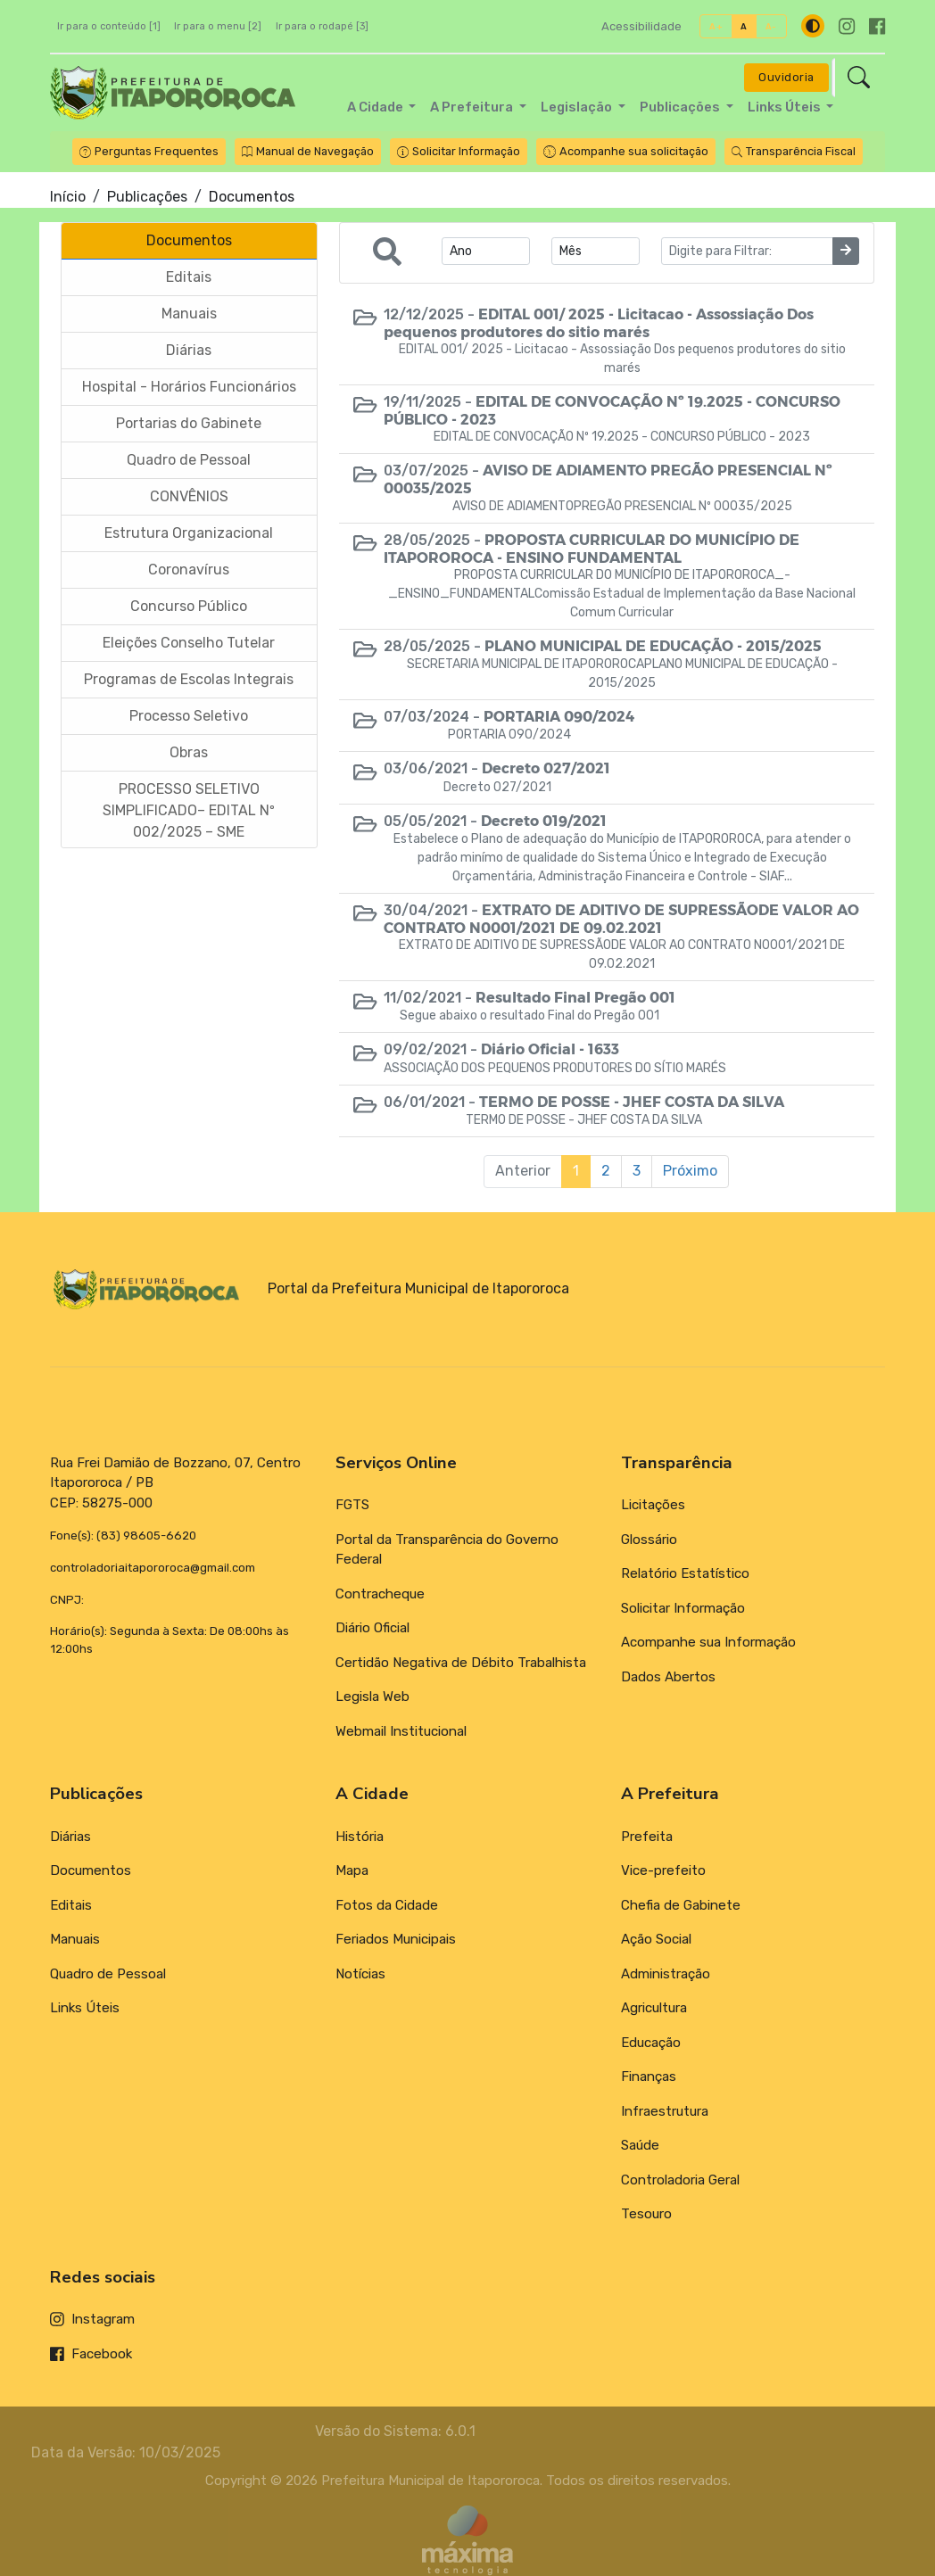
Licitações (653, 1505)
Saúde (640, 2145)
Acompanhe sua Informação (708, 1642)
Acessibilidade (641, 26)
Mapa (351, 1870)
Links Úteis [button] (785, 107)
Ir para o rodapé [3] (322, 26)
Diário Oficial (372, 1628)
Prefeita (647, 1837)
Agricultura (654, 2008)
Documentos (90, 1870)
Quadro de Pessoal (108, 1974)
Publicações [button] (681, 107)
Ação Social (656, 1939)
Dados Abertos (668, 1677)
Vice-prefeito (663, 1870)
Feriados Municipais (395, 1939)
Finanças (648, 2076)
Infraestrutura (664, 2111)
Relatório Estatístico (685, 1573)
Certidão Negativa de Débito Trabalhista (460, 1663)
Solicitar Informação (683, 1608)
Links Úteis (85, 2008)
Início (68, 196)
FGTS (352, 1505)
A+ (716, 26)
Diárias (70, 1837)
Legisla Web (372, 1696)
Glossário (649, 1540)
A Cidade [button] (376, 107)
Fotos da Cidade (386, 1905)
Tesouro (646, 2214)
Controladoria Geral (680, 2180)
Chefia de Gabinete (681, 1905)
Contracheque (380, 1594)
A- (771, 26)
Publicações (147, 196)
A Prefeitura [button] (473, 107)
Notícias (360, 1974)
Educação (651, 2043)
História (359, 1837)
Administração (665, 1974)
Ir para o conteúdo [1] (109, 26)
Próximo (690, 1170)
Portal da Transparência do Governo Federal (447, 1550)
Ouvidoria (786, 77)
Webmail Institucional (401, 1731)
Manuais (75, 1939)
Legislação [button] (578, 107)
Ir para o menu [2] (217, 26)
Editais (71, 1905)
